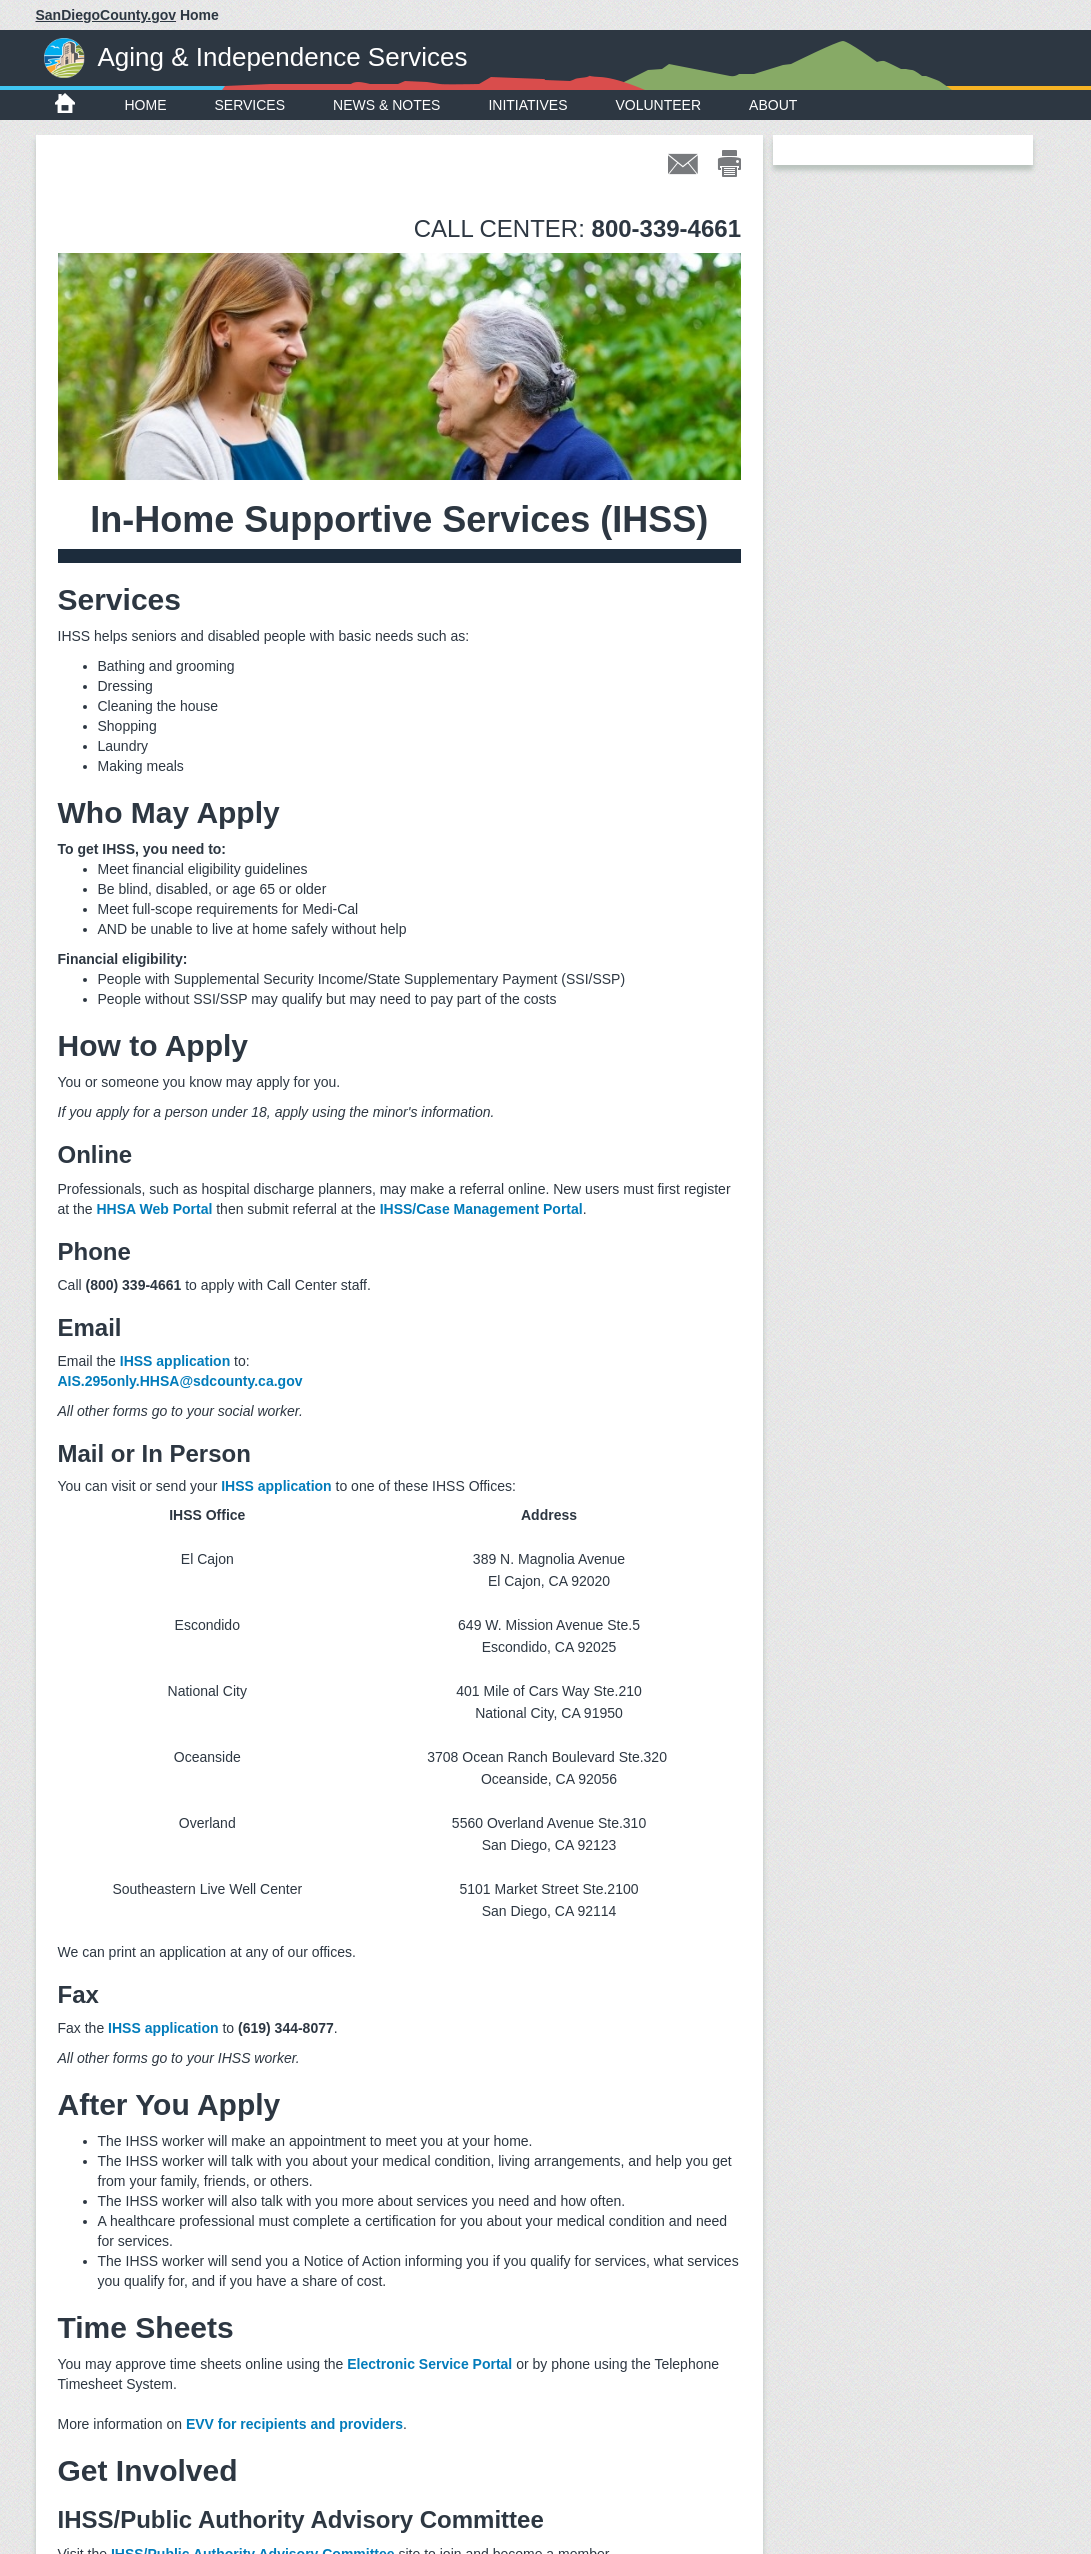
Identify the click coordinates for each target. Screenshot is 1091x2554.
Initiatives (527, 105)
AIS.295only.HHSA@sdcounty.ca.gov (180, 1381)
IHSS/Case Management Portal (481, 1209)
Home (146, 105)
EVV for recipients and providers (294, 2424)
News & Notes (386, 105)
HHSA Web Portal (154, 1209)
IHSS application (175, 1361)
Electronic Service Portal (429, 2364)
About (773, 105)
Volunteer (659, 105)
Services (250, 105)
